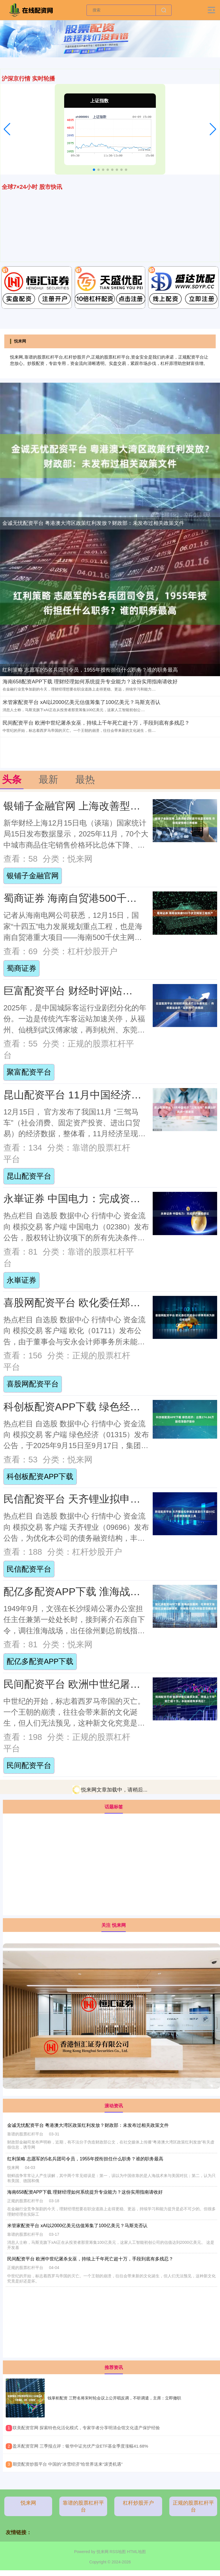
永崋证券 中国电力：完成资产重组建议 (92, 1198)
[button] (7, 129)
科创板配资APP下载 (40, 1476)
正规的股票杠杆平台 (193, 2506)
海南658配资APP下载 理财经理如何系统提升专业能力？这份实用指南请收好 (90, 681)
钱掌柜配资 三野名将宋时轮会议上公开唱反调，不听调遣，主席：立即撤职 (114, 2398)
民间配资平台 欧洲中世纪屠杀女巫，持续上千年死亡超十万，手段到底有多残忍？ (96, 723)
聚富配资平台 (29, 1072)
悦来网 (28, 2503)
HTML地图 (136, 2551)
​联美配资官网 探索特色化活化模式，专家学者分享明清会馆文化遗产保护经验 (86, 2427)
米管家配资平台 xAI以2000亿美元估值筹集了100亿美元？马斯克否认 (81, 702)
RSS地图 (117, 2551)
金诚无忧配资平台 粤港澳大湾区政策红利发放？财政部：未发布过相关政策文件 (93, 523)
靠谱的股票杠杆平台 (83, 2506)
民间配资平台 (29, 1765)
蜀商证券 (21, 968)
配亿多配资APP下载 (40, 1661)
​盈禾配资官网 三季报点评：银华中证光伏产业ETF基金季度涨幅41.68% (80, 2446)
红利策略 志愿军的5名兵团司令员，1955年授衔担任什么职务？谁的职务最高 (90, 670)
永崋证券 (21, 1280)
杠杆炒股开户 (138, 2503)
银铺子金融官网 (33, 876)
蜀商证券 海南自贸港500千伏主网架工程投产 (106, 898)
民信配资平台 (29, 1569)
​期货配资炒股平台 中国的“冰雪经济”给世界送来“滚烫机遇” (68, 2464)
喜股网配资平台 (33, 1384)
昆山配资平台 (29, 1176)
